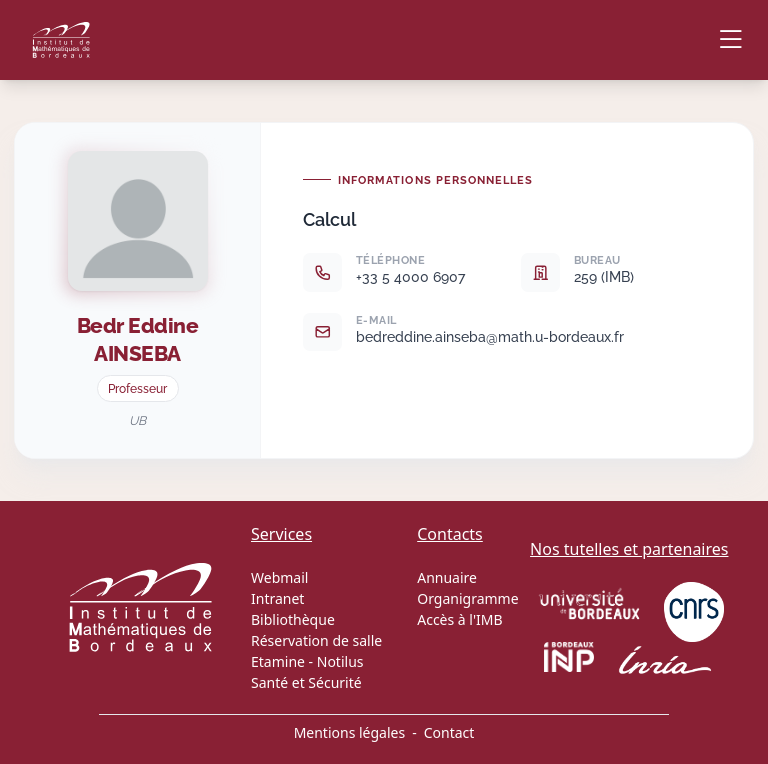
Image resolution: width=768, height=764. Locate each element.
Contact (449, 732)
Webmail (279, 577)
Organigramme (467, 598)
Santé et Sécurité (306, 682)
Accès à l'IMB (459, 619)
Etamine (278, 661)
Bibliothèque (293, 619)
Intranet (277, 598)
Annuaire (447, 577)
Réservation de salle (316, 640)
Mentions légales (350, 732)
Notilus (340, 661)
